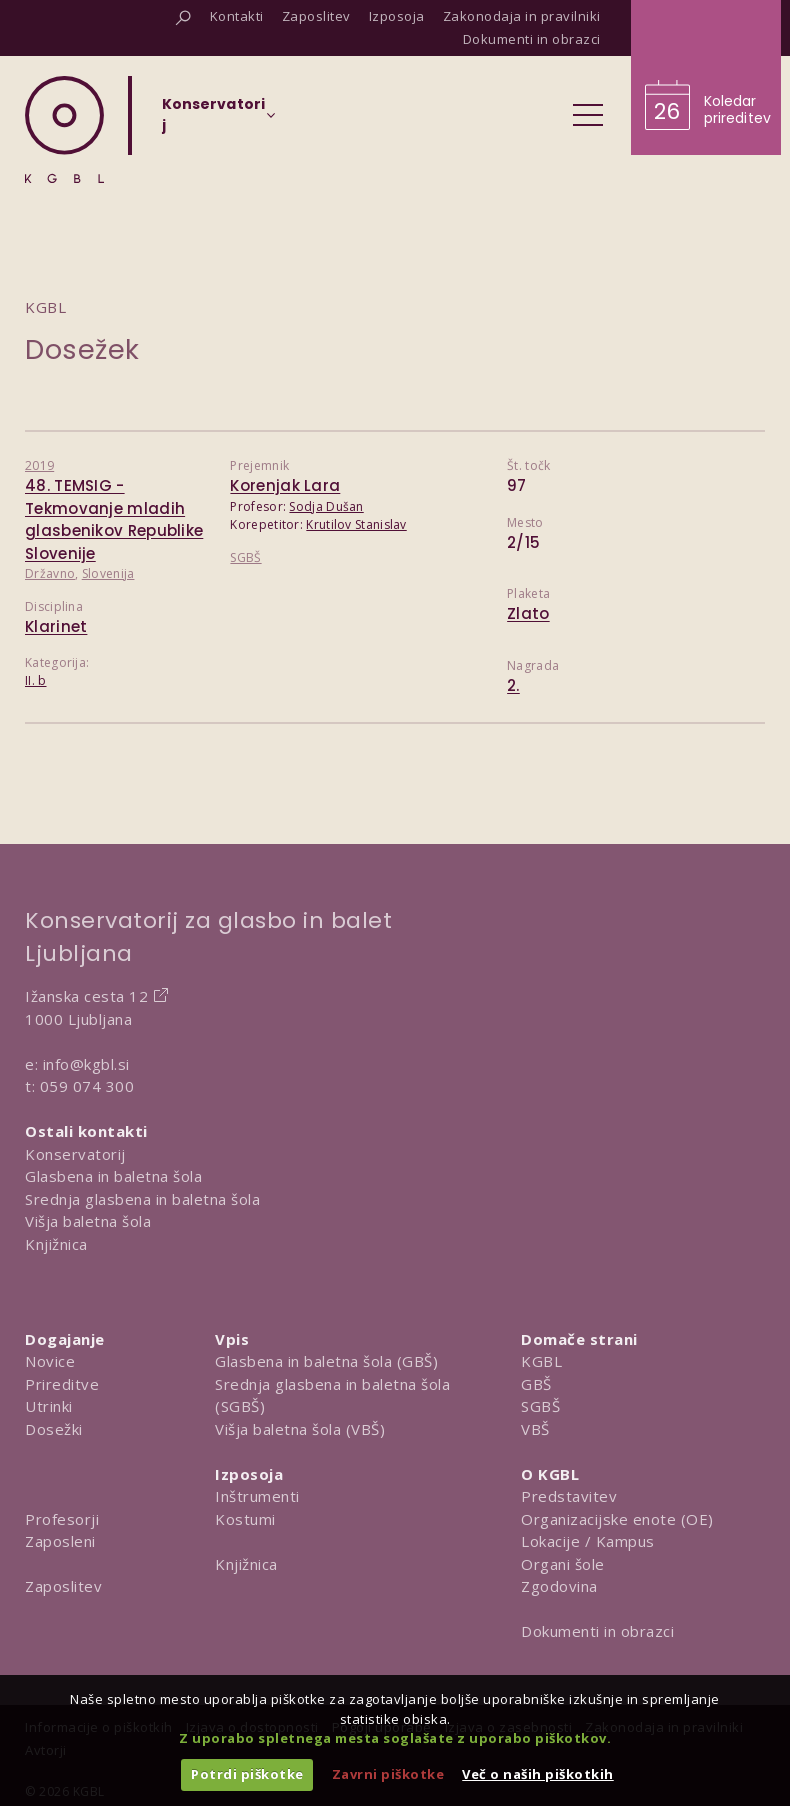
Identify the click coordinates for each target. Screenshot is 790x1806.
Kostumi (245, 1519)
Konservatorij (75, 1154)
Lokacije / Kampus (588, 1541)
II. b (36, 680)
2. (513, 685)
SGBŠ (245, 557)
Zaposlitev (63, 1586)
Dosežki (54, 1429)
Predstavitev (569, 1496)
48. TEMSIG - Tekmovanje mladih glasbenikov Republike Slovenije (114, 519)
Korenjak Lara (285, 485)
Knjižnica (56, 1244)
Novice (50, 1361)
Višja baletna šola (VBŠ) (300, 1429)
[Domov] (64, 129)
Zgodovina (559, 1586)
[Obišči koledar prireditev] (706, 77)
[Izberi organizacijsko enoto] (213, 121)
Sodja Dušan (326, 506)
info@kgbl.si (86, 1064)
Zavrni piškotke (388, 1774)
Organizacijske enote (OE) (617, 1519)
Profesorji (62, 1519)
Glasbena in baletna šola (113, 1176)
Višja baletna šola (88, 1221)
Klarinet (56, 626)
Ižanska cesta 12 (86, 996)
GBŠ (536, 1384)
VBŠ (535, 1429)
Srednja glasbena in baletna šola (142, 1199)
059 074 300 (87, 1086)
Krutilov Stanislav (356, 524)
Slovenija (108, 573)
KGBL (541, 1361)
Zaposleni (60, 1541)
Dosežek (82, 349)
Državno (50, 573)
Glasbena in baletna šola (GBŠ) (326, 1361)
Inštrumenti (257, 1496)
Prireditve (62, 1384)
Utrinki (49, 1406)
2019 (39, 465)
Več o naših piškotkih (538, 1774)
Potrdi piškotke (247, 1774)
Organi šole (563, 1564)
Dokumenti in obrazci (597, 1631)
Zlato (528, 613)
